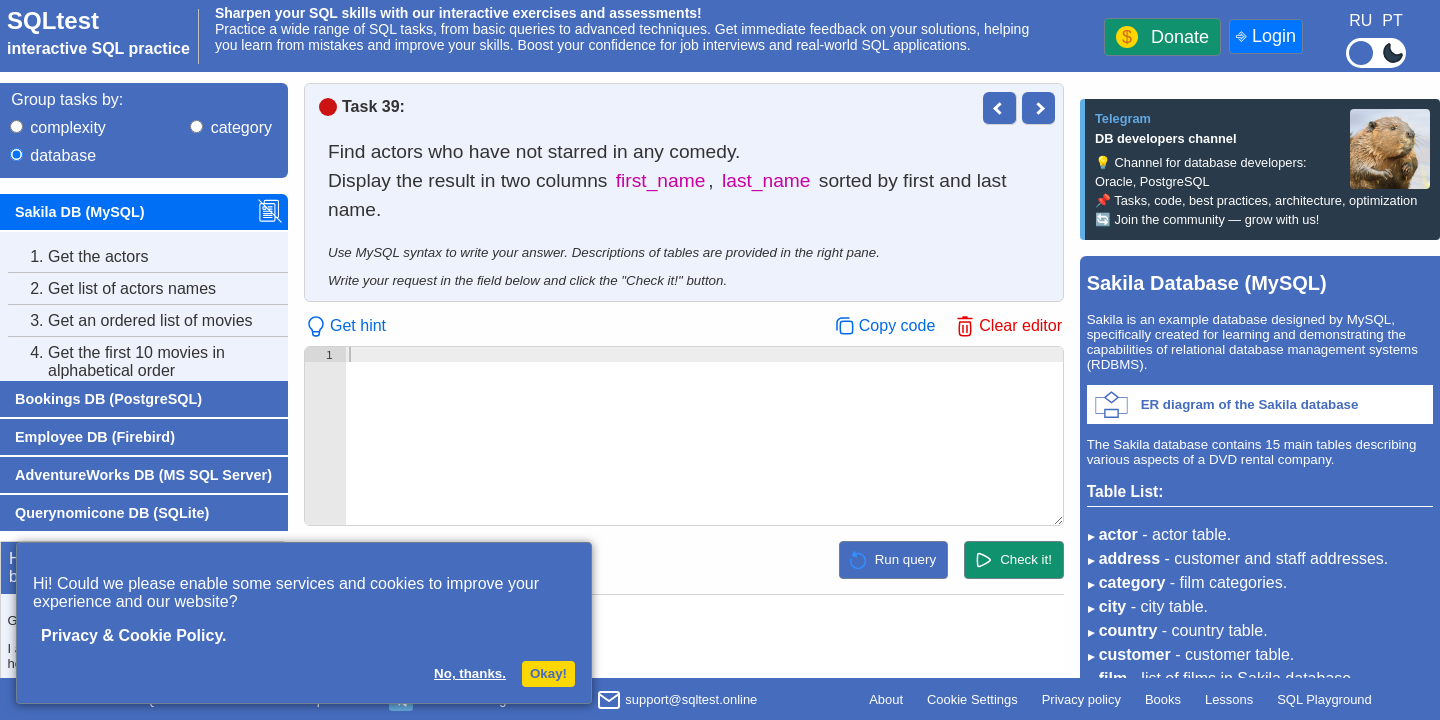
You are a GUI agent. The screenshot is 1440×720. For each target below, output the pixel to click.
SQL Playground (1324, 699)
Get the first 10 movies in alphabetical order (116, 362)
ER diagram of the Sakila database (1250, 404)
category (241, 127)
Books (1163, 699)
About (886, 699)
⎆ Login (1266, 36)
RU (1360, 20)
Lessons (1229, 699)
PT (1392, 20)
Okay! (548, 673)
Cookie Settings (972, 699)
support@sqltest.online (677, 701)
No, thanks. (470, 673)
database (63, 155)
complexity (68, 127)
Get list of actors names (112, 289)
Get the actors (78, 257)
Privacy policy (1081, 699)
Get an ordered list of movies (130, 321)
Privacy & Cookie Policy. (134, 635)
